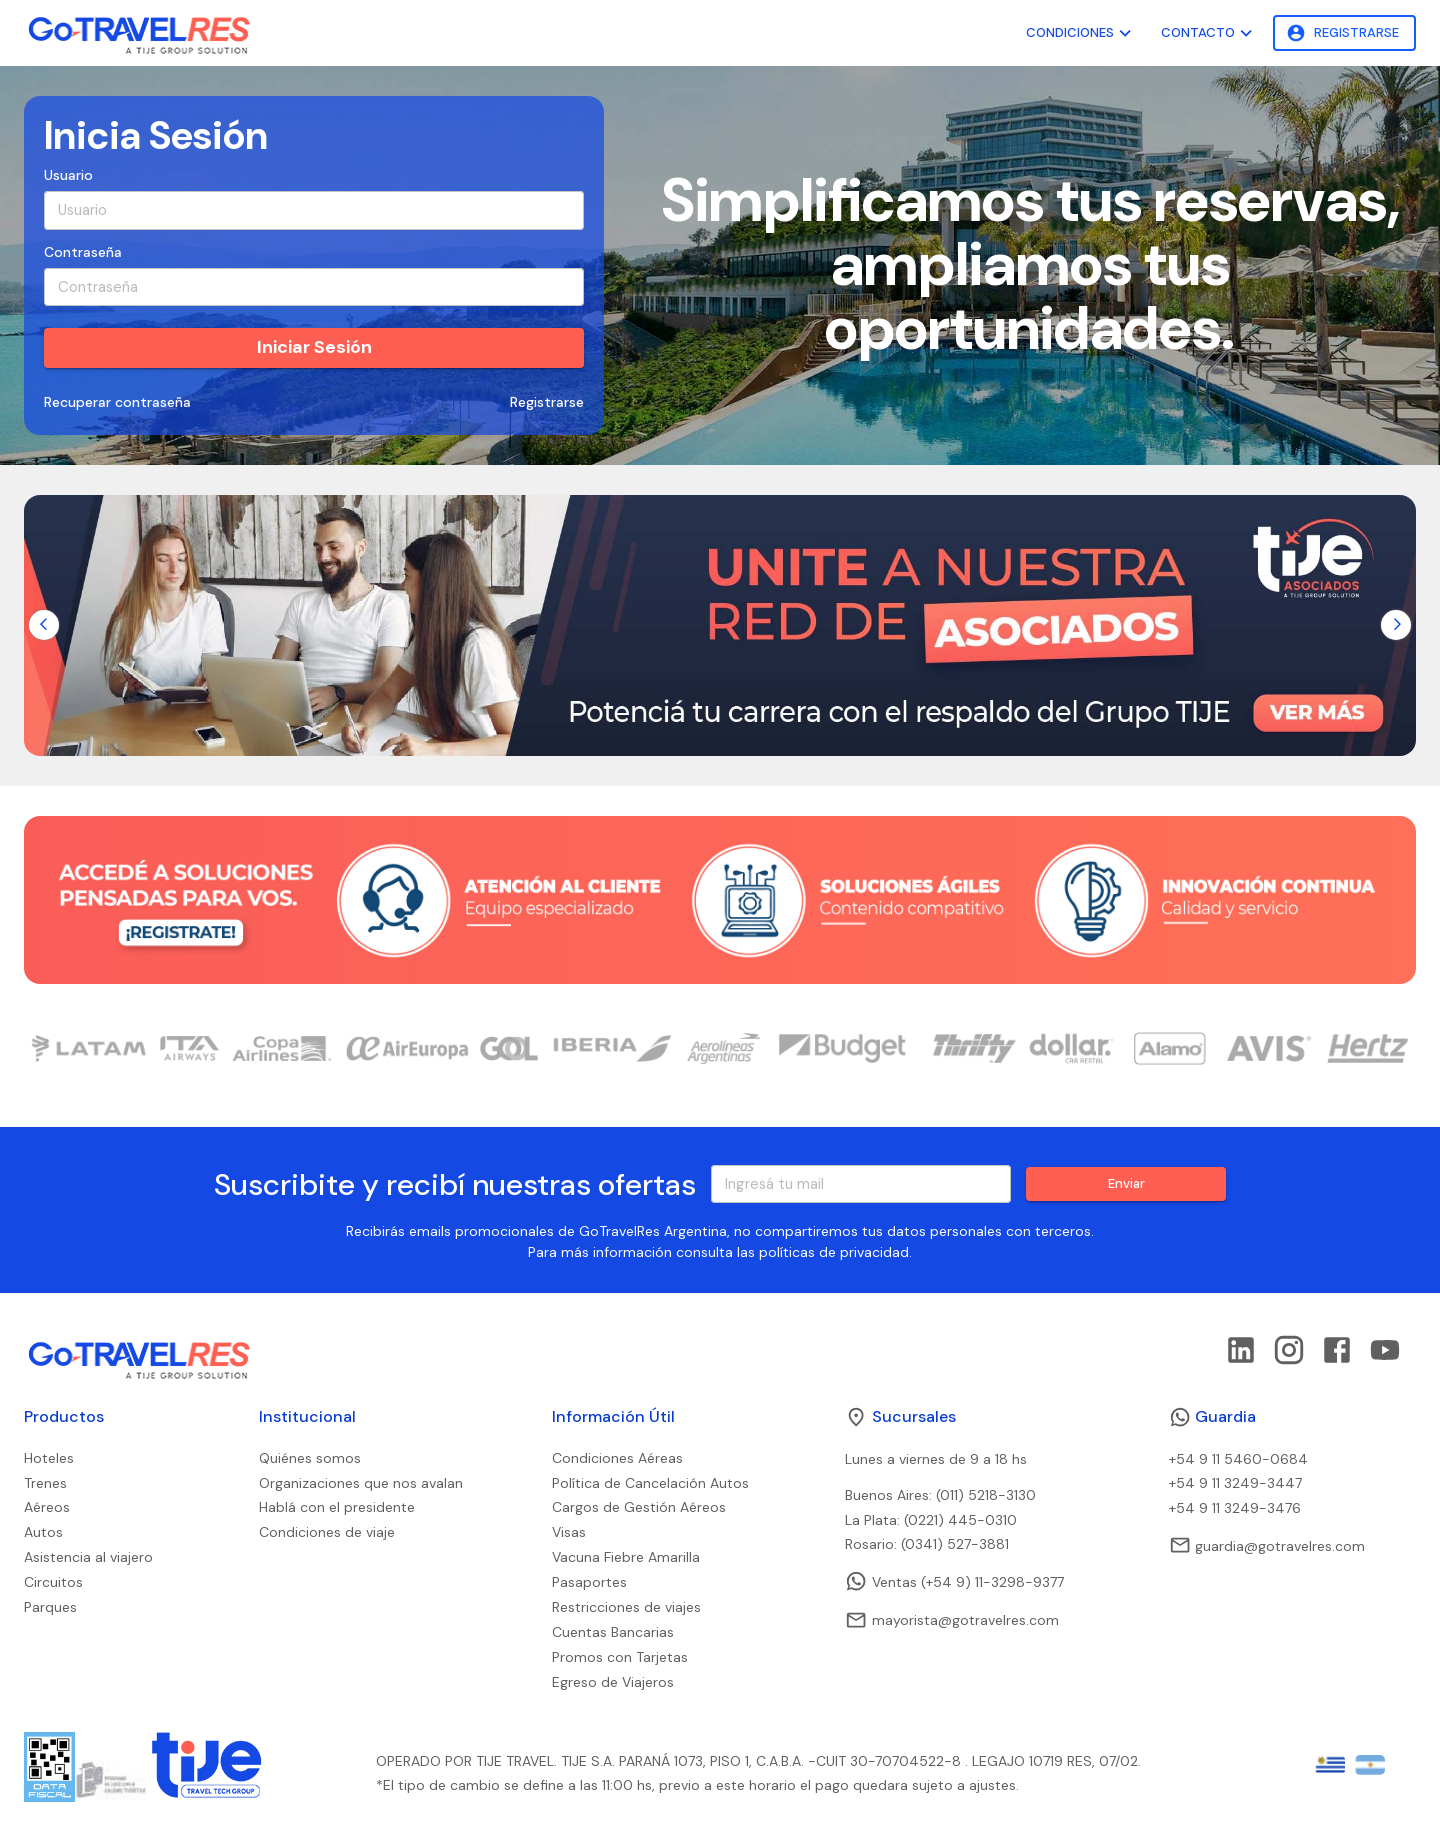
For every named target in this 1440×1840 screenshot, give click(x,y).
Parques (50, 1607)
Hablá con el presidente (337, 1507)
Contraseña (83, 252)
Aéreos (47, 1507)
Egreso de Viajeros (613, 1682)
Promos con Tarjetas (620, 1657)
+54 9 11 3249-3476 (1235, 1508)
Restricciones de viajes (626, 1607)
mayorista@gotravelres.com (951, 1620)
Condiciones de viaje (327, 1532)
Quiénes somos (310, 1458)
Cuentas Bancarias (613, 1632)
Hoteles (49, 1458)
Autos (43, 1532)
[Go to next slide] (1396, 625)
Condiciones (1081, 33)
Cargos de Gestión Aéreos (639, 1507)
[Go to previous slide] (44, 625)
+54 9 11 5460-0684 (1238, 1459)
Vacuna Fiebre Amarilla (626, 1557)
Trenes (45, 1483)
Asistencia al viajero (88, 1557)
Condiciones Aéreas (617, 1458)
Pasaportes (589, 1582)
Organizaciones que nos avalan (361, 1483)
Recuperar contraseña (117, 402)
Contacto (1209, 33)
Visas (569, 1532)
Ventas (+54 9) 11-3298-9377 (954, 1581)
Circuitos (53, 1582)
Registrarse (1344, 33)
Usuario (68, 175)
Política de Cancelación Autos (650, 1483)
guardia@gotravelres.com (1267, 1545)
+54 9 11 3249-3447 (1235, 1483)
